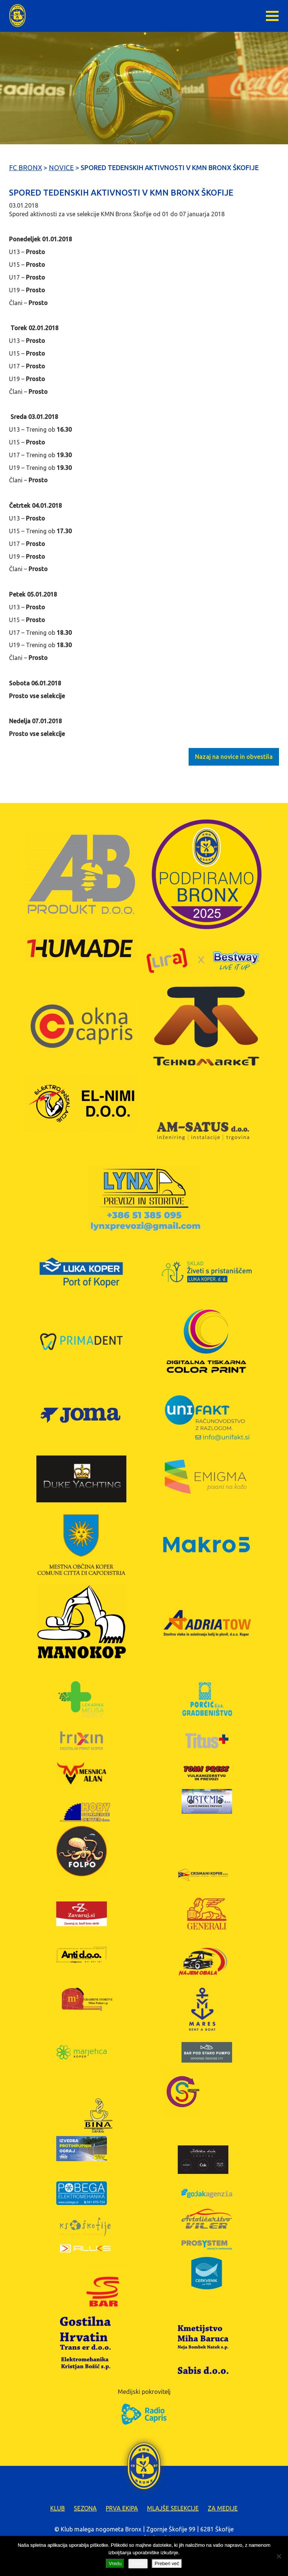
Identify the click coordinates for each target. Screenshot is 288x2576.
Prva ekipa (122, 2508)
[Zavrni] (278, 2556)
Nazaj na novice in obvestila (234, 756)
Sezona (85, 2508)
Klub (57, 2508)
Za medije (223, 2508)
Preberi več (166, 2563)
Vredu (115, 2563)
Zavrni (138, 2563)
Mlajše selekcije (173, 2508)
